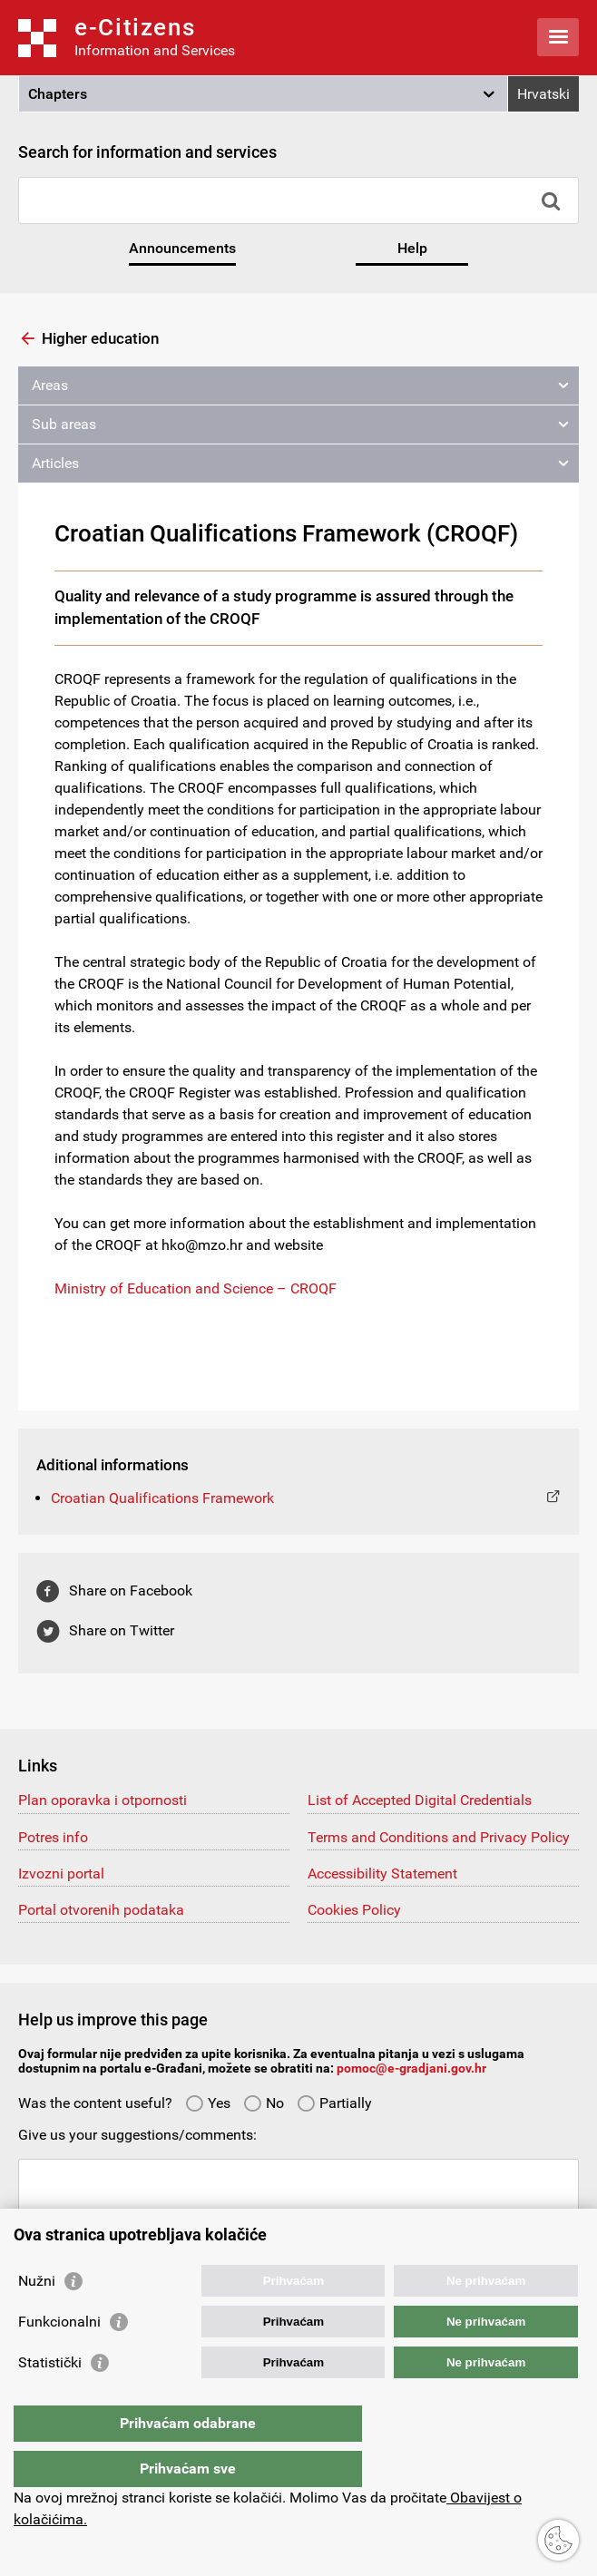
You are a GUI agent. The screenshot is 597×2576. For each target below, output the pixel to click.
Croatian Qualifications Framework (162, 1498)
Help (412, 248)
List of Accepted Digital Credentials (420, 1800)
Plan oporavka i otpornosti (102, 1800)
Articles (55, 463)
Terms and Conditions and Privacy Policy (439, 1837)
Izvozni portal (61, 1873)
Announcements (182, 248)
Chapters (57, 93)
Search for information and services (147, 151)
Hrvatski (543, 93)
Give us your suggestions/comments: (137, 2134)
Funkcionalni (59, 2357)
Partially (334, 2103)
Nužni (36, 2317)
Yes (207, 2103)
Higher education (100, 338)
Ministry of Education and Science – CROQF (195, 1288)
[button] (263, 94)
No (263, 2103)
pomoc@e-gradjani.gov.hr (411, 2068)
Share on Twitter (121, 1630)
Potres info (53, 1837)
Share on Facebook (130, 1590)
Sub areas (64, 424)
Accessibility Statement (382, 1873)
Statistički (50, 2398)
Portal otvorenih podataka (101, 1909)
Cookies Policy (354, 1909)
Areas (50, 385)
